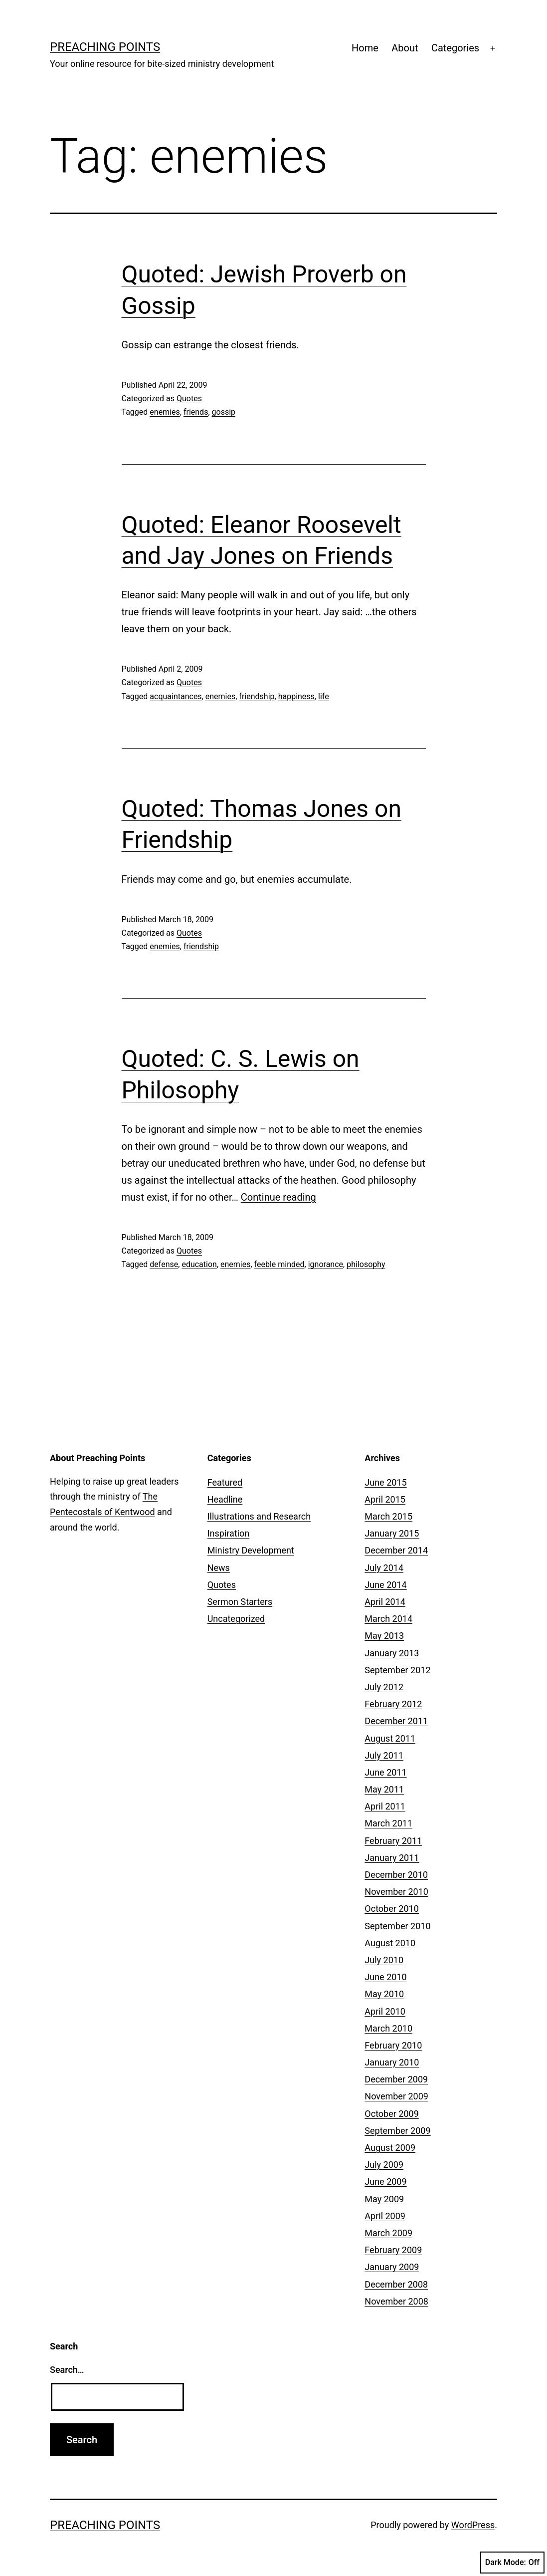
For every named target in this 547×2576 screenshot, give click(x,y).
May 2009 (384, 2199)
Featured (225, 1482)
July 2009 (384, 2164)
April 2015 (385, 1499)
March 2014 (388, 1618)
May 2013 (384, 1635)
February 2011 (393, 1840)
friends (195, 412)
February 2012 (393, 1704)
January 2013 (392, 1653)
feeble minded (279, 1264)
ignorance (325, 1264)
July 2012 (384, 1687)
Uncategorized (236, 1618)
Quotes (189, 398)
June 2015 (385, 1482)
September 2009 (397, 2130)
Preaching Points (105, 47)
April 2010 (385, 2011)
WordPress (473, 2525)
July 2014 (384, 1567)
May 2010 (384, 1994)
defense (164, 1264)
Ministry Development (250, 1550)
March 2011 (388, 1823)
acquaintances (175, 696)
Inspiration (228, 1533)
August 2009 (390, 2147)
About (404, 48)
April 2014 (385, 1601)
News (218, 1567)
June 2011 (385, 1772)
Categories (455, 48)
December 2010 (396, 1874)
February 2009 (393, 2250)
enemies (165, 412)
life (323, 696)
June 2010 (385, 1977)
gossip (224, 412)
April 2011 (385, 1806)
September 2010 (397, 1926)
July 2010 (384, 1960)
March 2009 (388, 2233)
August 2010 (390, 1943)
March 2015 (388, 1516)
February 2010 (393, 2045)
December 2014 (396, 1550)
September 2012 (397, 1670)
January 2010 (392, 2062)
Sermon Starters (240, 1601)
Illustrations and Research (259, 1516)
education (199, 1264)
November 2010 (396, 1891)
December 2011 (396, 1721)
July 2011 (384, 1755)
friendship (256, 696)
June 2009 (385, 2181)
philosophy (366, 1264)
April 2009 (385, 2216)
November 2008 (396, 2301)
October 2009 (391, 2113)
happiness (296, 696)
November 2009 (396, 2096)
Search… (67, 2369)
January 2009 (392, 2267)
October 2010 (391, 1908)
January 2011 (392, 1857)
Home (365, 48)
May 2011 (384, 1789)
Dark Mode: (512, 2563)
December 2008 (396, 2284)
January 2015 (392, 1533)
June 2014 (385, 1584)
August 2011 (390, 1738)
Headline (225, 1499)
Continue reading (278, 1197)
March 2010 (388, 2028)
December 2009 (396, 2079)
